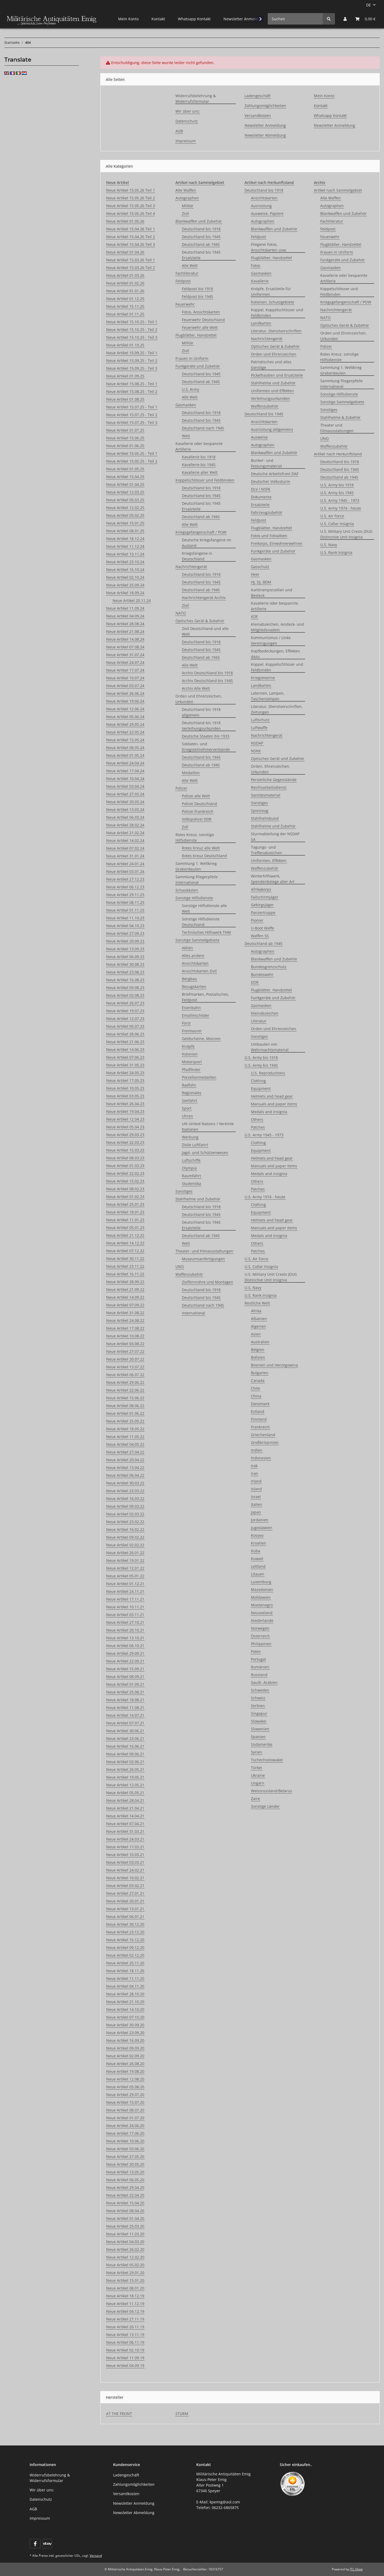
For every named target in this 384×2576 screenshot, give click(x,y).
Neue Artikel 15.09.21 (125, 1668)
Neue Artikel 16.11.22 (125, 1274)
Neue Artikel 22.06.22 (125, 1390)
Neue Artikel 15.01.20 (125, 2280)
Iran (254, 1473)
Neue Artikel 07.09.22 (125, 1304)
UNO (179, 1266)
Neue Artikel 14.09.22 (125, 1297)
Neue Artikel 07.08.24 (125, 646)
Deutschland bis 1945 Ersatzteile (201, 255)
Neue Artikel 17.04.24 (125, 770)
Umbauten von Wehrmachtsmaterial (270, 1047)
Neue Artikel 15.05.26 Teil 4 (130, 213)
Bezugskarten (194, 986)
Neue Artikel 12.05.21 (125, 1784)
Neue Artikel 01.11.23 (125, 910)
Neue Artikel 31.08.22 (125, 1312)
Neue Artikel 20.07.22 (125, 1359)
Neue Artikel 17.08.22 (125, 1328)
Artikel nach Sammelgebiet (338, 190)
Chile (255, 1388)
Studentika (191, 1183)
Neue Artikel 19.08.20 (125, 2071)
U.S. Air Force (256, 1258)
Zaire (255, 1798)
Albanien (259, 1318)
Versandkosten (258, 115)
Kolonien (190, 1054)
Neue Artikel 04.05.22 (125, 1444)
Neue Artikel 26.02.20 (125, 2249)
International (193, 1312)
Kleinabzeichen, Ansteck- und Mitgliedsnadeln (277, 627)
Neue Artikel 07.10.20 (125, 2017)
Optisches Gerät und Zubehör (277, 758)
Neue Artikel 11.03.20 (125, 2233)
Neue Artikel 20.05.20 (125, 2164)
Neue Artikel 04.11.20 (125, 1986)
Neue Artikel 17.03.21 (125, 1846)
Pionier (257, 920)
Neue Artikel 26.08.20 (125, 2063)
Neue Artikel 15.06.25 (125, 437)
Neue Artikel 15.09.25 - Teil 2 (131, 360)
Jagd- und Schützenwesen (205, 1152)
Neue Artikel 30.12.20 (125, 1924)
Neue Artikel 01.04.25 (125, 484)
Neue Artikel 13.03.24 (125, 809)
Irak (254, 1465)
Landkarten (261, 323)
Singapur (259, 1713)
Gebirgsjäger (262, 904)
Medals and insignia (269, 1111)
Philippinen (261, 1643)
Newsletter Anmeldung (244, 18)
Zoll (185, 826)
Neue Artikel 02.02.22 (125, 1544)
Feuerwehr (185, 304)
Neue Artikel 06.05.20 (125, 2179)
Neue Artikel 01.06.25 (125, 445)
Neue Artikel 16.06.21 (125, 1746)
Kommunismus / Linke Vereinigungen (271, 640)
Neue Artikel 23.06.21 (125, 1738)
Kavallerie (260, 280)
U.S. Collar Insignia (261, 1266)
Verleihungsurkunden (270, 398)
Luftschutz (260, 719)
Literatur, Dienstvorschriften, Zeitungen (277, 709)
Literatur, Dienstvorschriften (276, 330)
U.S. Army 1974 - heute (265, 1196)
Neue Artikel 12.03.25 (125, 492)
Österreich (260, 1635)
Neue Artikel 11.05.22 (125, 1436)
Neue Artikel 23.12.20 (125, 1932)
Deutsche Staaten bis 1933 (205, 736)
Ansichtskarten (195, 963)
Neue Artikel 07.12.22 (125, 1250)
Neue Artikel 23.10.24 (125, 561)
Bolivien (258, 1357)
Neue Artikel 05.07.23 (125, 1026)
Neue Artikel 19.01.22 (125, 1560)
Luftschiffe (191, 1160)
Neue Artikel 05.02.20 (125, 2264)
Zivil (185, 213)
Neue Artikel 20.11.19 (125, 2326)
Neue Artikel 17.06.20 (125, 2133)
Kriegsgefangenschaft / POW (200, 532)
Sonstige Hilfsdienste (194, 897)
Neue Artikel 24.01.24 (125, 863)
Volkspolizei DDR (196, 819)
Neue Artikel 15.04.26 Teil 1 (130, 228)
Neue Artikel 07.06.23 (125, 1057)
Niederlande (262, 1620)
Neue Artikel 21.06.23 (125, 1041)
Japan (256, 1512)
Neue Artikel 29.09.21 (125, 1653)
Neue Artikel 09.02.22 (125, 1537)
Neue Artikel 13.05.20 (125, 2172)
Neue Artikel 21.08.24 (125, 631)
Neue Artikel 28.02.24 (125, 825)
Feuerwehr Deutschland (203, 319)
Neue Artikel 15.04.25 (125, 476)
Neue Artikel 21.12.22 (125, 1235)
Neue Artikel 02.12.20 (125, 1955)
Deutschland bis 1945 (201, 236)
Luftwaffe (259, 727)
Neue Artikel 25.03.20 (125, 2226)
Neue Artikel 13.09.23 (125, 948)
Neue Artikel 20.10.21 (125, 1630)
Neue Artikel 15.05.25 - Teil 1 (131, 453)
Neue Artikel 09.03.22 (125, 1506)
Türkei (256, 1767)
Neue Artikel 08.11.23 (125, 902)
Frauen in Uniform (191, 358)
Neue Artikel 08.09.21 (125, 1676)
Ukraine (258, 1775)
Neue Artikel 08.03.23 (125, 1157)
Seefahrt (189, 1100)
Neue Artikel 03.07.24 (125, 685)
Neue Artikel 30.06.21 (125, 1730)
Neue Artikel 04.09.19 (125, 2365)
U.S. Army (190, 389)
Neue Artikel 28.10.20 (125, 1993)
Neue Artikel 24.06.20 (125, 2125)
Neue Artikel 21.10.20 (125, 2001)
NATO (180, 613)
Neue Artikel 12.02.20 (125, 2257)
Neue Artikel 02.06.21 (125, 1761)
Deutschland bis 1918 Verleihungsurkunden (201, 725)
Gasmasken (185, 404)
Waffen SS (260, 935)
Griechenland (263, 1434)
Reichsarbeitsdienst (268, 787)
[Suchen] (295, 19)
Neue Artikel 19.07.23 (125, 1010)
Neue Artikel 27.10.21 (125, 1622)
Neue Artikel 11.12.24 (125, 546)
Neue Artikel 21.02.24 (125, 832)
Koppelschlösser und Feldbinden (204, 480)
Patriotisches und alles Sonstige (271, 364)
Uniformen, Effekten (269, 860)
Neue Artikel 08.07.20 (125, 2110)
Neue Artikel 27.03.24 (125, 794)
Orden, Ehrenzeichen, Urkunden (270, 769)
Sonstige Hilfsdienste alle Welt (204, 908)
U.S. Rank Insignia (336, 552)
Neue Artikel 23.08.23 (125, 972)
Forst (186, 1023)
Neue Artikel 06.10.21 (125, 1645)
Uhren (187, 1115)
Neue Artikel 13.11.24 (125, 554)
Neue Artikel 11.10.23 (125, 917)
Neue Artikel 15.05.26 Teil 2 (130, 197)
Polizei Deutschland (199, 803)
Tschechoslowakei (267, 1759)
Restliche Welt (257, 1303)
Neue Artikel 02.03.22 (125, 1514)
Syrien (256, 1752)
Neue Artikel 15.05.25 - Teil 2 (131, 461)
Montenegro (262, 1605)
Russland (259, 1674)
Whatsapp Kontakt (194, 18)
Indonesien (261, 1457)
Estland (257, 1411)
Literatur (258, 1020)
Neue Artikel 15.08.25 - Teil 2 (131, 391)
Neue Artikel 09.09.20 (125, 2048)
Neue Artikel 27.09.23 (125, 933)
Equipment (261, 1088)
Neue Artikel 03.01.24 (125, 871)
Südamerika (261, 1744)
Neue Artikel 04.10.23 (125, 925)
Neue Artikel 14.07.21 (125, 1715)
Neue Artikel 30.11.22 (125, 1258)
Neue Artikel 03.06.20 (125, 2148)
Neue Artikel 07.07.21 (125, 1723)
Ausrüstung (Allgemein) (272, 429)
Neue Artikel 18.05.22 (125, 1428)
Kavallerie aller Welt (200, 472)
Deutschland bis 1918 (201, 228)
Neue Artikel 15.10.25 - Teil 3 (131, 337)
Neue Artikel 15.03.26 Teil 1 (130, 259)
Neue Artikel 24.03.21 (125, 1839)
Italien (256, 1504)
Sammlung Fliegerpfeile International (196, 879)
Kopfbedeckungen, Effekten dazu (275, 653)
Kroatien (258, 1543)
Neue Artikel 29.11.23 (125, 894)
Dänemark (260, 1403)
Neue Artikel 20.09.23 (125, 941)
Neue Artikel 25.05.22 (125, 1421)
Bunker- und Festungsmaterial (266, 463)
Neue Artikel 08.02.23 (125, 1188)
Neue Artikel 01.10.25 (125, 345)
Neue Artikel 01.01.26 (125, 290)
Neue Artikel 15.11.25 (125, 306)
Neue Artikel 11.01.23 (125, 1219)
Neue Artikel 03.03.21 (125, 1862)
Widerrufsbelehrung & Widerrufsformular (195, 98)
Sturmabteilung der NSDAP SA (275, 836)
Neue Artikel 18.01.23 (125, 1212)
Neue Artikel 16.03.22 (125, 1498)
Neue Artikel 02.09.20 (125, 2055)
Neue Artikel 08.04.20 (125, 2210)
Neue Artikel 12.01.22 (125, 1568)
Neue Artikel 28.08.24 (125, 623)
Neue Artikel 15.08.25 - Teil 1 (131, 383)
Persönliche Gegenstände (274, 779)
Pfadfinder (191, 1069)
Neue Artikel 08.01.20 (125, 2288)
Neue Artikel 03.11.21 (125, 1614)
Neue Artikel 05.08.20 (125, 2086)
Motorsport (192, 1061)
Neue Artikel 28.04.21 (125, 1800)
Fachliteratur (186, 273)
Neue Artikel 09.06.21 (125, 1753)
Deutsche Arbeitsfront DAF (274, 473)
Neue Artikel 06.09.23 (125, 956)
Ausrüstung (261, 205)
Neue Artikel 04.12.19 (125, 2311)
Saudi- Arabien (264, 1682)
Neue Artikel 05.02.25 (125, 515)
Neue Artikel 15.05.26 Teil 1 (130, 190)
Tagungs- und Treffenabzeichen (266, 850)
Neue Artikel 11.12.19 (125, 2303)
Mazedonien (262, 1589)
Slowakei (258, 1721)
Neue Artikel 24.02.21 (125, 1870)
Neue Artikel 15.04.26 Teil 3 (130, 244)
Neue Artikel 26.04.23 (125, 1103)
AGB (179, 130)
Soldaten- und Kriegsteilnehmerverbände (206, 746)
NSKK (256, 750)
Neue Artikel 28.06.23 (125, 1034)
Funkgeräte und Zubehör (197, 366)
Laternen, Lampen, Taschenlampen (268, 696)
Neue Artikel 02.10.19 (125, 2350)
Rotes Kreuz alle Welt (201, 847)
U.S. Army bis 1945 (261, 1065)
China (256, 1396)
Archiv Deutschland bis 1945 (207, 680)
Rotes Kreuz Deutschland (204, 855)
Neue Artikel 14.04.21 (125, 1815)
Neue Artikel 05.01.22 (125, 1575)
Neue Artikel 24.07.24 (125, 662)
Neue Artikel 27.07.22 (125, 1351)
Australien (260, 1341)
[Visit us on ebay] (47, 2543)
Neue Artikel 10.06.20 (125, 2141)
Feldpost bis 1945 (197, 296)
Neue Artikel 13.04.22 (125, 1467)
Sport (186, 1108)
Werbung (190, 1137)
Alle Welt (190, 265)
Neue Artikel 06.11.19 (125, 2342)
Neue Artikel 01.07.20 (125, 2117)
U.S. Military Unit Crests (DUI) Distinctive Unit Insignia (271, 1277)
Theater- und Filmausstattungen (204, 1251)
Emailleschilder (195, 1015)
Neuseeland (262, 1612)
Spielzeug (259, 810)
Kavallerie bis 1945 (198, 464)
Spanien (258, 1736)
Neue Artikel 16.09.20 (125, 2040)
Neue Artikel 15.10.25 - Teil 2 (131, 329)
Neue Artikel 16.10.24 (125, 569)
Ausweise (259, 437)
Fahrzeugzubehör (266, 512)
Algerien (258, 1326)
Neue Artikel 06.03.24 (125, 817)
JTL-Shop (356, 2569)
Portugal (258, 1659)
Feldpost (183, 280)
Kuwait (257, 1558)
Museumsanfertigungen (203, 1258)
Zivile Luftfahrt (195, 1144)
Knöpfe (188, 1046)
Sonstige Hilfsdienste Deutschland (200, 921)
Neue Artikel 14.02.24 (125, 840)
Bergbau (189, 978)
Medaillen (191, 772)
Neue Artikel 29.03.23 (125, 1134)
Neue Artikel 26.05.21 (125, 1769)
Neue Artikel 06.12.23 (125, 886)
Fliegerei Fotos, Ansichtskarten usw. (269, 247)
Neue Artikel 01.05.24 (125, 755)
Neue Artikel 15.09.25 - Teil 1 (131, 352)
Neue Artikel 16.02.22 (125, 1529)
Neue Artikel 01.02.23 (125, 1196)
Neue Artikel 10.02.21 (125, 1877)
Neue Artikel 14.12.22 (125, 1243)
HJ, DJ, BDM (261, 582)
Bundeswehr (262, 974)
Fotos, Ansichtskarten (201, 311)
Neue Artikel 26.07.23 (125, 1003)
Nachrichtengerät (191, 566)
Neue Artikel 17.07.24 (125, 670)
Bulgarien (259, 1372)
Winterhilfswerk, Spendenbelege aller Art (272, 878)
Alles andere (193, 955)
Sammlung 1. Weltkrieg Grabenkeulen (196, 866)
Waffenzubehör (189, 1274)
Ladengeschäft (258, 95)
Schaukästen (186, 890)
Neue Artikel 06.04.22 (125, 1475)
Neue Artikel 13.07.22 (125, 1366)
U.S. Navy (253, 1287)
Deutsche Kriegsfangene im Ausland (206, 542)
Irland (256, 1481)
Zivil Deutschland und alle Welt (205, 631)
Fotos (255, 265)
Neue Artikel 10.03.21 (125, 1854)
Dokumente (261, 496)
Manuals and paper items (274, 1103)
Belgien (257, 1349)
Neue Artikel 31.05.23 (125, 1065)
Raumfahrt (191, 1175)
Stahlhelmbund (265, 818)
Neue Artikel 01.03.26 (125, 275)
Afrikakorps (261, 889)
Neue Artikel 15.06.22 (125, 1397)
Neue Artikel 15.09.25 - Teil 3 (131, 368)
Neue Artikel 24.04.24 (125, 763)
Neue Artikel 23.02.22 (125, 1521)
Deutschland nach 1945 (203, 428)
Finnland (259, 1419)
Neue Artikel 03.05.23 (125, 1095)
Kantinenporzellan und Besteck (271, 592)
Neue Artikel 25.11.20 (125, 1963)
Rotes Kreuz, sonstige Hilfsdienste (194, 837)
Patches (258, 1127)
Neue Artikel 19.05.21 (125, 1777)
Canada (258, 1380)
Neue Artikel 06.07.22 (125, 1374)
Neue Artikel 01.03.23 (125, 1165)
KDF (254, 616)
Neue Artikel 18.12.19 (125, 2295)
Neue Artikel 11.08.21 (125, 1707)
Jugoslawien (261, 1527)
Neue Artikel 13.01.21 (125, 1908)
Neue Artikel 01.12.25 (125, 298)
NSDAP (257, 743)
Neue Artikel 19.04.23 (125, 1111)
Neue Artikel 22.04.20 (125, 2195)
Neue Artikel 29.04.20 (125, 2187)
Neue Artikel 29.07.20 (125, 2094)
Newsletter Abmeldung (265, 135)
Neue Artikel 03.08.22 (125, 1343)
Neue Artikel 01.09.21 (125, 1684)
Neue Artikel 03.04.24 (125, 786)
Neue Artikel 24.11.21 (125, 1591)
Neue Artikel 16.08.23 (125, 979)
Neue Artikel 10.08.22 (125, 1335)
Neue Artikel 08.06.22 (125, 1405)
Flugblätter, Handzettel (196, 335)
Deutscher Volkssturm (270, 481)
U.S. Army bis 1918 (261, 1057)
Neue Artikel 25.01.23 (125, 1204)
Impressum (185, 140)
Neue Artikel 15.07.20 (125, 2102)
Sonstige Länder (265, 1806)
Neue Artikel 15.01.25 (125, 523)
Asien (256, 1334)
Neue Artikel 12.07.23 (125, 1018)
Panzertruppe (263, 912)
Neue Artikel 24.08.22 (125, 1320)
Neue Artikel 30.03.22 (125, 1483)
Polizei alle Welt (196, 795)
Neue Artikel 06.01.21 (125, 1916)
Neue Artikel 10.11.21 (125, 1606)
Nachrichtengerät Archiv (204, 597)
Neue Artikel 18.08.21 (125, 1699)
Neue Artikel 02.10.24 (125, 577)
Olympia (189, 1168)
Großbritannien (265, 1442)
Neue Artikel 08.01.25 (125, 530)
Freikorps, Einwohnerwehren (276, 543)
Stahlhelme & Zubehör (340, 417)
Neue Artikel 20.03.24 (125, 801)
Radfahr (189, 1085)
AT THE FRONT (119, 2413)
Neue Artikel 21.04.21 (125, 1808)
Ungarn (257, 1783)
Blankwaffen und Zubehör (198, 221)
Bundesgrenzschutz (268, 966)
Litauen (257, 1574)
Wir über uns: (187, 111)
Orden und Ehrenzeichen (273, 354)
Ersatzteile (260, 504)
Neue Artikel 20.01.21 (125, 1901)
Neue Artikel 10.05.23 (125, 1088)
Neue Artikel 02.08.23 (125, 995)
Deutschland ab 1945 (201, 244)
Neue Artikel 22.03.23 (125, 1142)
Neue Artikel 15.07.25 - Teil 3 (131, 422)
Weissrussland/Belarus (271, 1790)
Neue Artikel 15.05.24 (125, 739)
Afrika (256, 1310)
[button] (345, 19)
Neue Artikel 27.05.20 (125, 2156)
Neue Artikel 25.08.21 (125, 1692)
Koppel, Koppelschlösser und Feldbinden (277, 312)
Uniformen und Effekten (272, 390)
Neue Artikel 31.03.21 (125, 1831)
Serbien (258, 1705)
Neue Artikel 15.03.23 (125, 1150)
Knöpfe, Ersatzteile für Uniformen (271, 291)
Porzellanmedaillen (199, 1077)
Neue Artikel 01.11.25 (125, 314)
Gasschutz (260, 566)
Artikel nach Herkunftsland (338, 453)
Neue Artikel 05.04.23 (125, 1126)
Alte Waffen (185, 190)
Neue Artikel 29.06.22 (125, 1382)
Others (257, 1119)
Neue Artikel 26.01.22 (125, 1552)
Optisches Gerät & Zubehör (199, 620)
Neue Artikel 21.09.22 (125, 1289)
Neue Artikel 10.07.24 (125, 677)
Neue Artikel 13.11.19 (125, 2334)
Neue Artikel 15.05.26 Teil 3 (130, 205)
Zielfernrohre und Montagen (207, 1282)
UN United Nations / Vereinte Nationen (208, 1126)
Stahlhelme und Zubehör (197, 1199)
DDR (255, 982)
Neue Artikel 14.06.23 (125, 1049)
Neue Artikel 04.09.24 (125, 616)
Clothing (258, 1080)
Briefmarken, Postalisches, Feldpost (205, 997)
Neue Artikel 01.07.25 (125, 430)
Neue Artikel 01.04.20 (125, 2218)
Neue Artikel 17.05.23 (125, 1080)
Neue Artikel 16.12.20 (125, 1939)
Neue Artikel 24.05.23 (125, 1072)
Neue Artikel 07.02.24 (125, 848)
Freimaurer (192, 1030)
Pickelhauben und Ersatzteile (277, 375)
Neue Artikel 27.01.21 (125, 1893)
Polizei (181, 788)
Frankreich (260, 1426)
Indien (256, 1450)
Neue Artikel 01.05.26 (125, 221)
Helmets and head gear (272, 1096)
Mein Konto (128, 18)
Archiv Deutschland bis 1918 (207, 672)
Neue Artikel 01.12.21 (125, 1583)
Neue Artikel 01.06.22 (125, 1413)
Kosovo (257, 1535)
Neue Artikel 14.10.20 (125, 2009)
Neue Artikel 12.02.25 (125, 507)
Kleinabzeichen (264, 1013)
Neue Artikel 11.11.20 (125, 1978)
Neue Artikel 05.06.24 (125, 716)
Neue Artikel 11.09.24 (125, 608)
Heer (255, 574)
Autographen (187, 197)
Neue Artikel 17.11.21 (125, 1599)
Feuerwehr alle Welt (200, 327)
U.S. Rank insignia (261, 1295)
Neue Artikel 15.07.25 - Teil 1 (131, 406)
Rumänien (260, 1666)
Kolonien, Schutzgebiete (272, 302)
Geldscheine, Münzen (201, 1038)
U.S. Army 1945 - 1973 (264, 1134)
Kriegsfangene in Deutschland (197, 556)
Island (256, 1488)
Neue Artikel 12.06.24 (125, 708)
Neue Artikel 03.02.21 (125, 1885)
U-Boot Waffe (262, 928)
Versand (96, 2555)
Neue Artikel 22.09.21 (125, 1661)
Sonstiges (184, 1191)
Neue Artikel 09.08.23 (125, 987)
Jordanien (259, 1519)
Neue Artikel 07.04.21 (125, 1823)
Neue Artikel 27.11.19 (125, 2319)
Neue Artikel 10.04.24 (125, 778)
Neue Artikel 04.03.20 (125, 2241)
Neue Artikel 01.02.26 (125, 283)
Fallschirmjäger (264, 897)
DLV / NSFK (260, 489)
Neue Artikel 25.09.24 (125, 585)
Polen (256, 1651)
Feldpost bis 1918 (197, 288)
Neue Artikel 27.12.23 (125, 879)
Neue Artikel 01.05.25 (125, 468)
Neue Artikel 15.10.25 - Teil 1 (131, 321)
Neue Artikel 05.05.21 (125, 1792)
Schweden (260, 1690)
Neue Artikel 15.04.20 (125, 2202)
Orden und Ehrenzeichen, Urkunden (198, 699)
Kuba (255, 1550)
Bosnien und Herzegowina (274, 1365)
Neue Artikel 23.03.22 (125, 1490)
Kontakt (158, 18)
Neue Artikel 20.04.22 (125, 1459)
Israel (256, 1496)
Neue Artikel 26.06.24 (125, 693)
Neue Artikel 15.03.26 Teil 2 (130, 267)
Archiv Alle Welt (196, 688)
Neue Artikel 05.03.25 (125, 499)
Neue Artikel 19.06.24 (125, 701)
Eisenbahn (191, 1007)
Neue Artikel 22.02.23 (125, 1173)
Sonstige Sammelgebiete (197, 940)
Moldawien (261, 1597)
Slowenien (260, 1728)
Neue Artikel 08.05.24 (125, 747)
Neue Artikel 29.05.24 (125, 724)
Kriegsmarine (263, 677)
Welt (186, 435)
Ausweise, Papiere (267, 213)
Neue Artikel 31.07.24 (125, 654)
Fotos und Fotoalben (269, 535)
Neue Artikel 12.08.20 (125, 2079)
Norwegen (260, 1628)
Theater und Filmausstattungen (337, 428)
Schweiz (258, 1697)
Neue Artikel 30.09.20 (125, 2024)
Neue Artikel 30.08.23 (125, 964)
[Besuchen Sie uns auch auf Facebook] (35, 2543)
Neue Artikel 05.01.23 (125, 1227)
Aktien (187, 947)
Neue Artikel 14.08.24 (125, 639)
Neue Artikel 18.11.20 (125, 1970)
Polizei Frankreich (197, 811)
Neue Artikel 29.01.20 (125, 2272)
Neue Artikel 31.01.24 (125, 855)
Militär (188, 205)
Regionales (191, 1092)
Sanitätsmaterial (265, 795)
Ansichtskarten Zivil (199, 971)
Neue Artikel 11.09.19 (125, 2357)
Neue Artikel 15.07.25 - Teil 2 (131, 414)
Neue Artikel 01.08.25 (125, 399)
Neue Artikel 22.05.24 (125, 732)
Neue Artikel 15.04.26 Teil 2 (130, 236)
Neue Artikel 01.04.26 (125, 252)
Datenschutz (186, 121)
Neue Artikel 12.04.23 (125, 1119)
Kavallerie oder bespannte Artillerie (199, 446)
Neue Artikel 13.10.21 (125, 1637)
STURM (181, 2413)
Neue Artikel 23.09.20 (125, 2032)
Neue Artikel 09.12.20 (125, 1947)
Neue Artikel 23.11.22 (125, 1266)
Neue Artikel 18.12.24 (125, 538)
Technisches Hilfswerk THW (206, 932)
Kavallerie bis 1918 (198, 456)
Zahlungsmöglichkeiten (265, 105)
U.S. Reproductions (268, 1073)
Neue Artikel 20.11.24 (132, 600)
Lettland (258, 1566)
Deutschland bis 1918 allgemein (201, 712)
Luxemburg (261, 1581)
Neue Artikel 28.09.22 (125, 1281)
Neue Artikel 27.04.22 (125, 1452)
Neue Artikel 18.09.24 (125, 592)
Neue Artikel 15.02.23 (125, 1181)
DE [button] (368, 4)
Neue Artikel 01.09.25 (125, 376)
